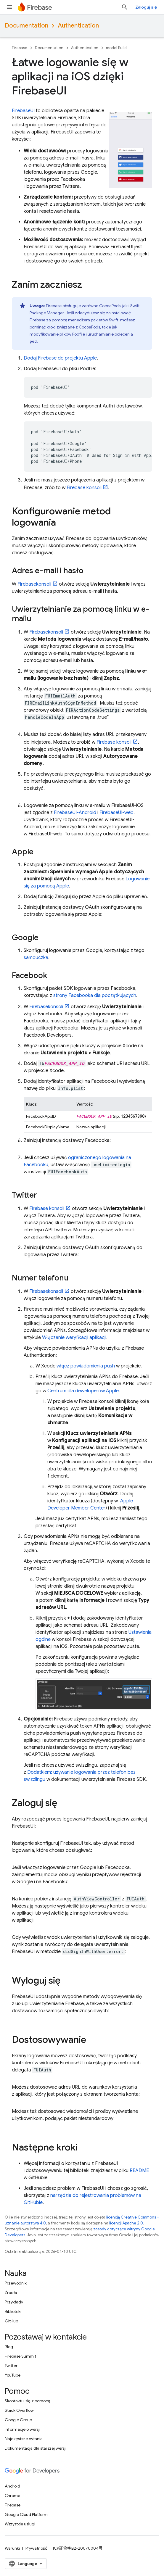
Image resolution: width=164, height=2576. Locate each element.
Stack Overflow (19, 2410)
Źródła (11, 2292)
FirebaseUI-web (116, 813)
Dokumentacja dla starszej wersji (35, 2448)
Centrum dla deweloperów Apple (83, 1391)
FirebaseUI (23, 111)
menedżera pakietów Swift (93, 320)
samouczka (36, 958)
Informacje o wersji (22, 2429)
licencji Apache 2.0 (126, 2223)
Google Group (18, 2419)
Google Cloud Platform (26, 2514)
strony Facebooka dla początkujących (94, 995)
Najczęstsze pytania (24, 2438)
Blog (9, 2346)
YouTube (12, 2375)
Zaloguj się (146, 7)
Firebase (19, 47)
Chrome (12, 2495)
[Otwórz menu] (9, 7)
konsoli (84, 488)
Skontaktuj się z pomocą (27, 2400)
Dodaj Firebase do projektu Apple (60, 358)
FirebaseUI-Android (75, 813)
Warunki (12, 2548)
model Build (116, 47)
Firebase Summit (20, 2356)
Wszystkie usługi (20, 2524)
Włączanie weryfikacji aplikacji (74, 1338)
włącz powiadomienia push (86, 1366)
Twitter (11, 2365)
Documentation (26, 25)
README (139, 2171)
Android (12, 2486)
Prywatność (36, 2548)
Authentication (78, 25)
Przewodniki (16, 2283)
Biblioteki (13, 2311)
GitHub (11, 2321)
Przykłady (14, 2302)
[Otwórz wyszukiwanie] (124, 7)
